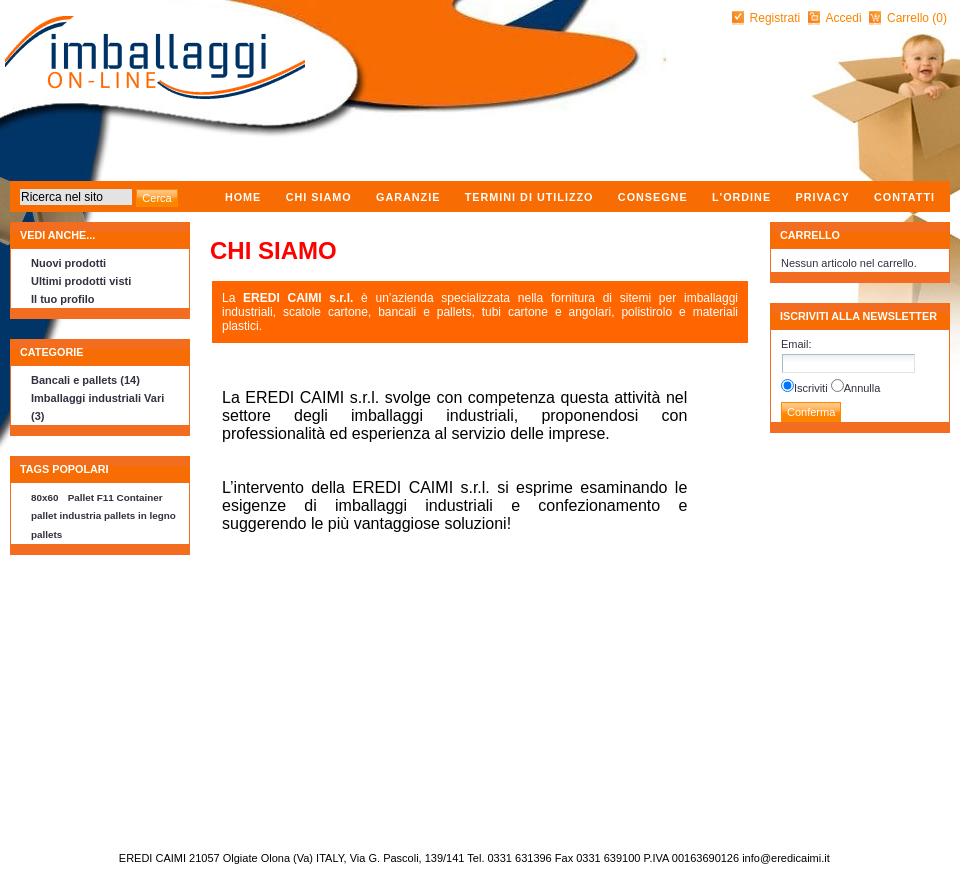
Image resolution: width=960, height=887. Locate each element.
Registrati (775, 18)
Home (243, 197)
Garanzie (408, 197)
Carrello (909, 18)
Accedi (844, 18)
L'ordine (741, 197)
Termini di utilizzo (529, 197)
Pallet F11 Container (115, 497)
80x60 (44, 497)
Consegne (653, 197)
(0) (939, 18)
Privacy (822, 197)
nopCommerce (12, 852)
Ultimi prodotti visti (81, 281)
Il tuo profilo (63, 299)
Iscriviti (811, 388)
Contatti (904, 197)
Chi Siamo (319, 197)
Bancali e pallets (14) (85, 380)
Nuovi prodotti (68, 263)
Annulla (862, 388)
